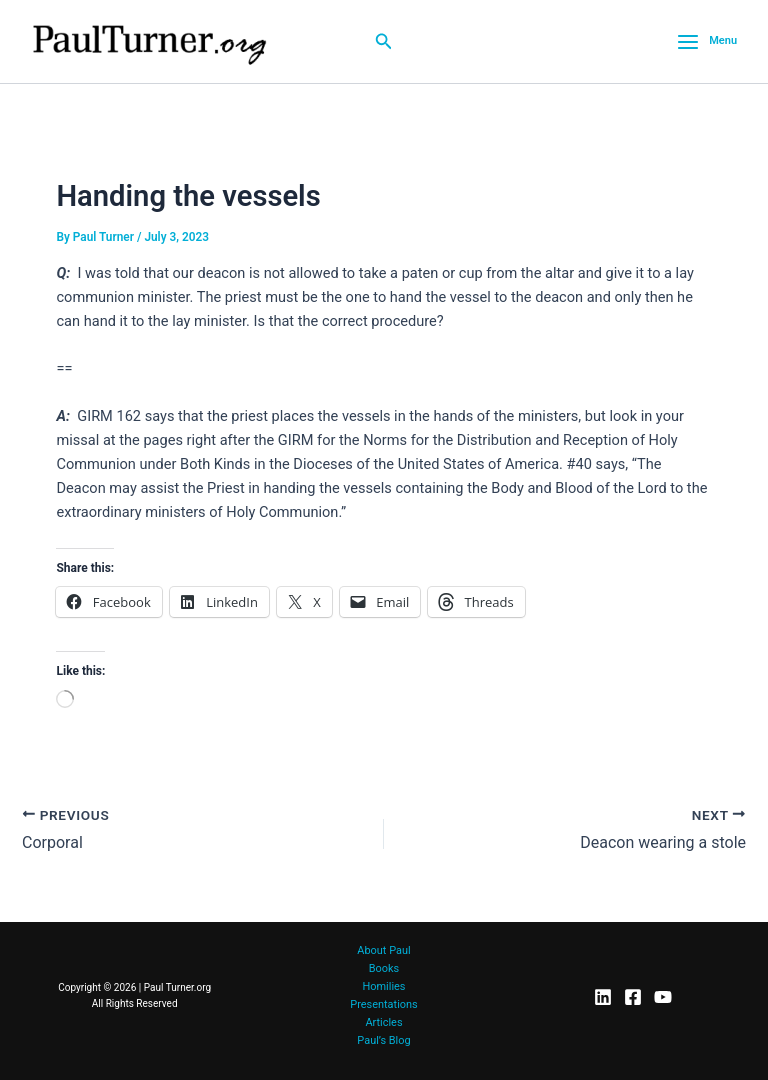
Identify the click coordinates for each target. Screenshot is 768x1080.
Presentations (383, 1004)
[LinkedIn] (603, 997)
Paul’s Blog (383, 1040)
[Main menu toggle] (707, 42)
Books (384, 968)
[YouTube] (663, 997)
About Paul (383, 950)
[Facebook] (633, 997)
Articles (383, 1022)
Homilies (383, 986)
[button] (384, 41)
